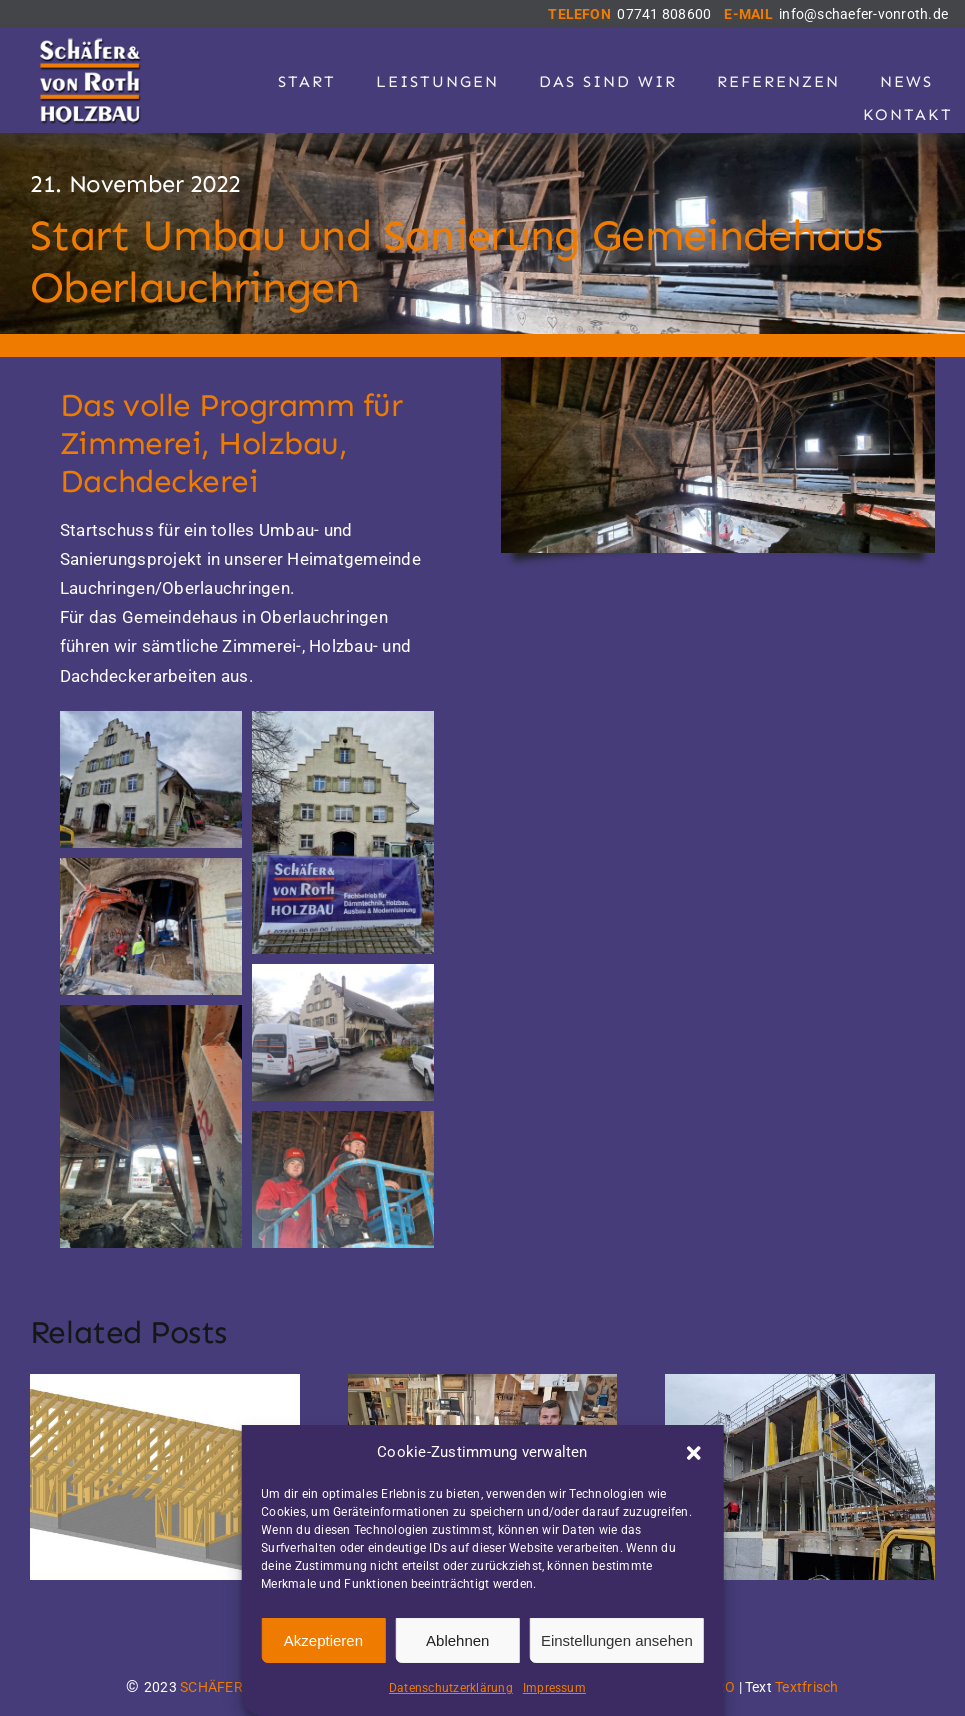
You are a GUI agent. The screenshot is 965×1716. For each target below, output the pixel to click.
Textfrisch (806, 1687)
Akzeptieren (323, 1640)
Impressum (554, 1688)
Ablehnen (457, 1640)
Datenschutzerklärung (451, 1688)
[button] (694, 1453)
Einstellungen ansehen (617, 1640)
